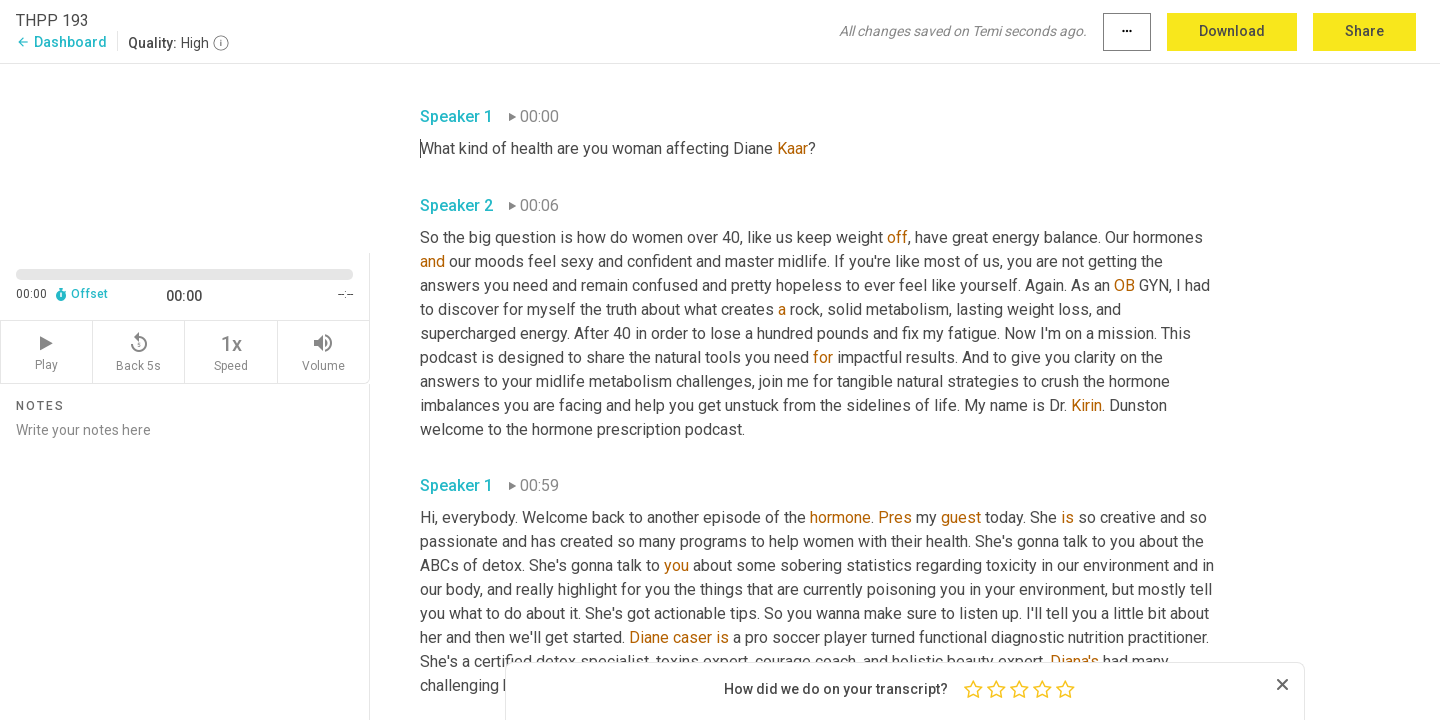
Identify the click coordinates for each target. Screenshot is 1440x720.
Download (1232, 31)
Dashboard (61, 42)
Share (1364, 31)
